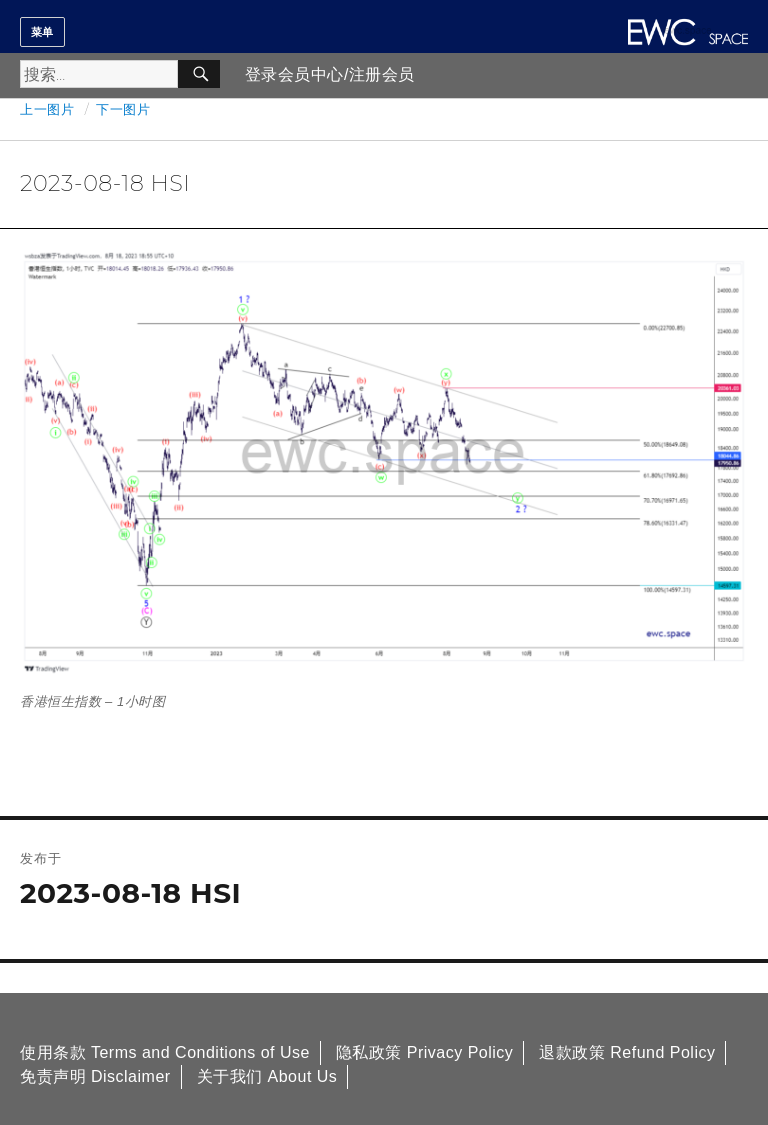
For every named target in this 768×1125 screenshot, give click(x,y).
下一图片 (123, 109)
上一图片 (47, 109)
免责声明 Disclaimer (95, 1076)
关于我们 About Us (267, 1076)
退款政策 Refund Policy (627, 1052)
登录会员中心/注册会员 (330, 74)
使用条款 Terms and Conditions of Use (165, 1052)
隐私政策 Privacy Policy (425, 1052)
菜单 (42, 32)
